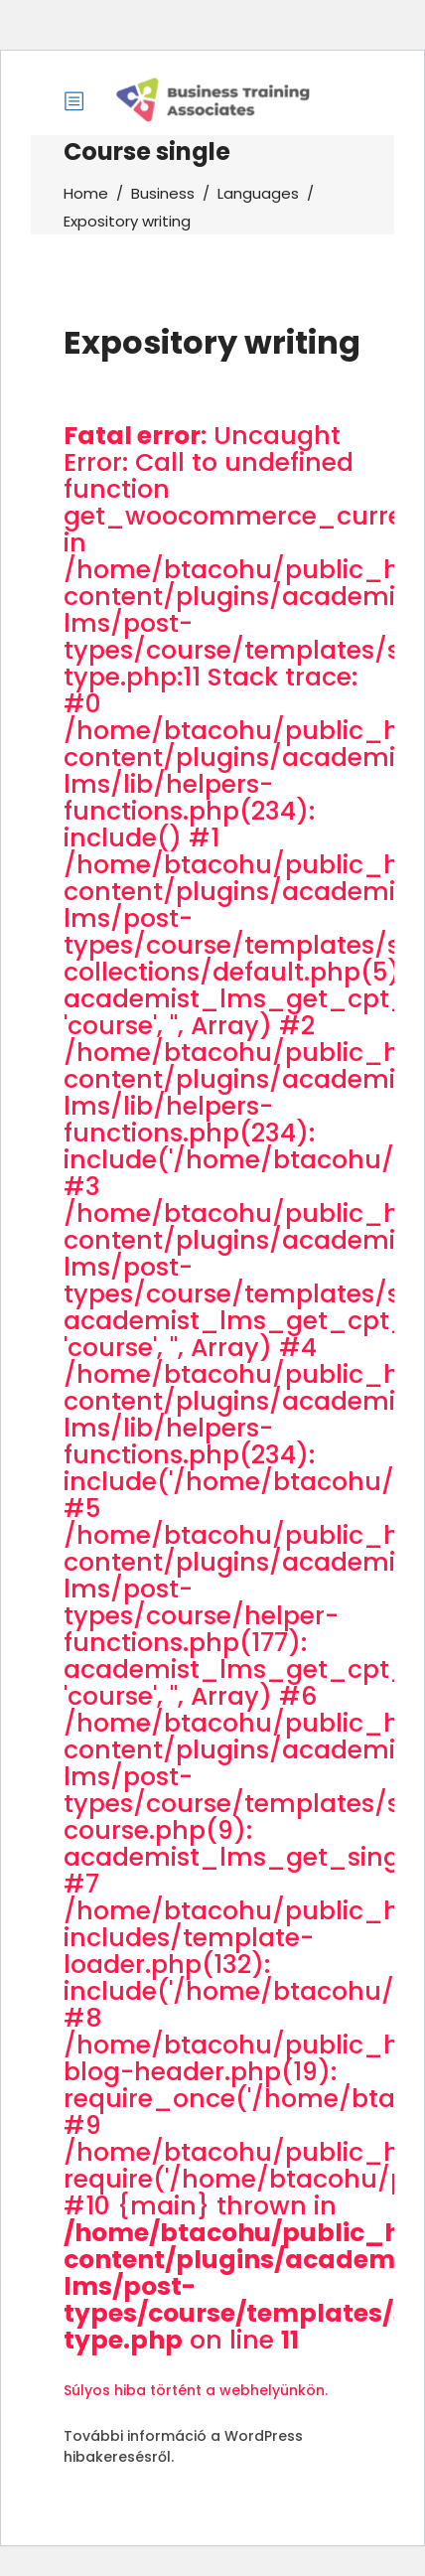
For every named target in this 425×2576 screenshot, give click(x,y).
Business (163, 193)
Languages (258, 193)
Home (86, 193)
